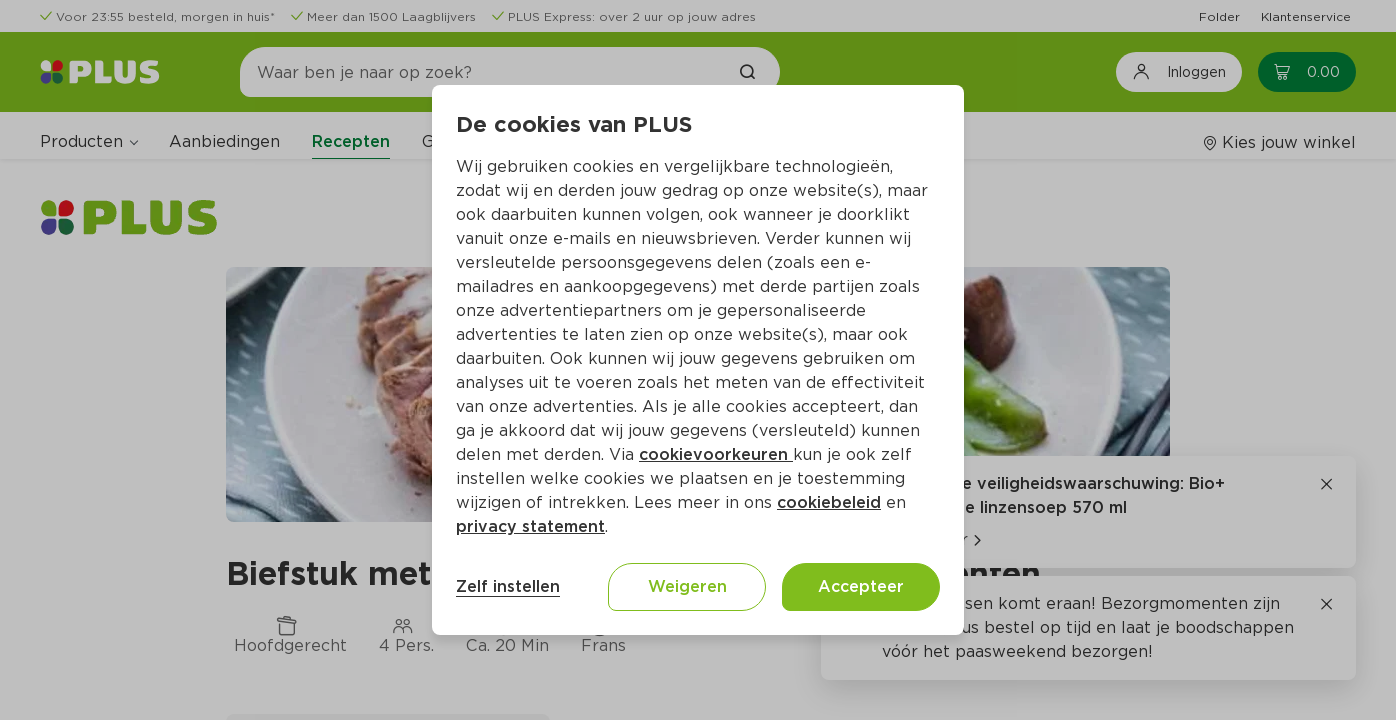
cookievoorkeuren (716, 454)
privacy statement (530, 526)
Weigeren (687, 586)
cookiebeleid (829, 502)
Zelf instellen (508, 586)
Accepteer (861, 586)
